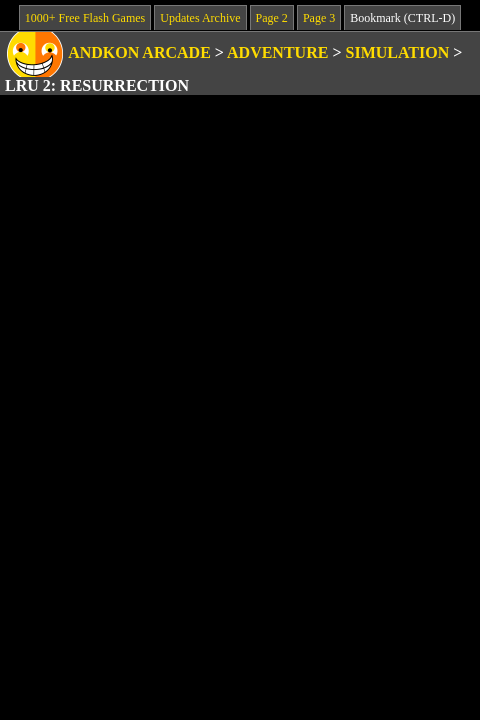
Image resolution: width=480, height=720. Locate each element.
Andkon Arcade (139, 52)
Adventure (277, 52)
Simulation (398, 52)
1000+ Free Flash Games (85, 18)
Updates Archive (200, 18)
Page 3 (319, 18)
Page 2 (272, 18)
